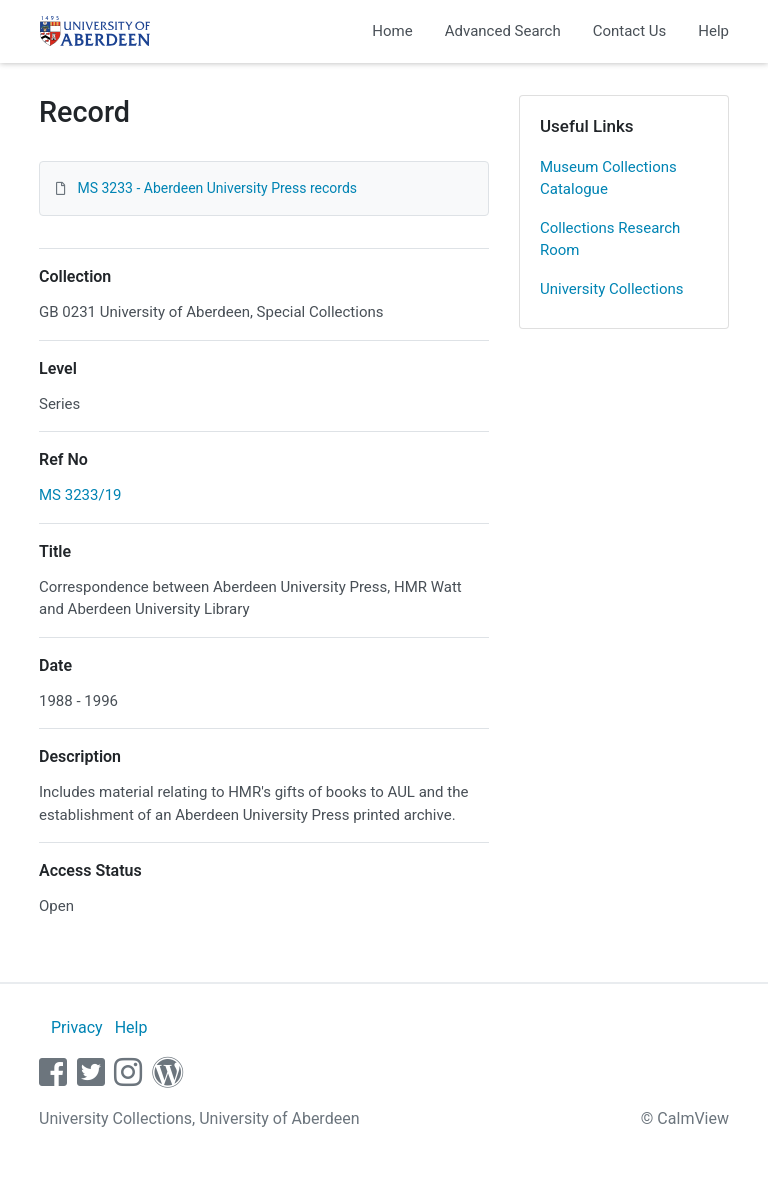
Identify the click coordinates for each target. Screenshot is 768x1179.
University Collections (612, 289)
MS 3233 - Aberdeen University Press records (217, 188)
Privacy (77, 1027)
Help (713, 31)
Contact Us (630, 31)
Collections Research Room (610, 239)
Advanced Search (503, 31)
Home (392, 31)
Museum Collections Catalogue (608, 178)
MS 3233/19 (80, 495)
